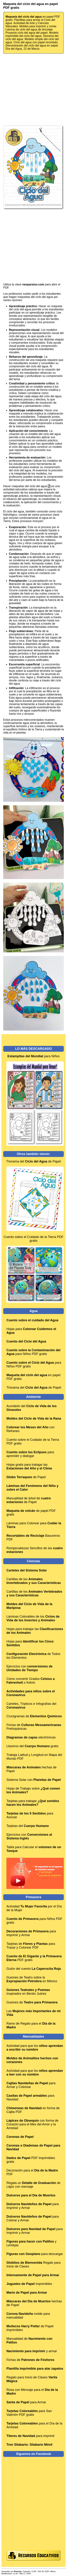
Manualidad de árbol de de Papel (28, 1500)
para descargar (34, 2254)
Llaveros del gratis (32, 1746)
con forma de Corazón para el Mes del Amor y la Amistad (32, 2124)
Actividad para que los (34, 2047)
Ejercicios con (29, 1668)
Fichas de (30, 2360)
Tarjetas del (27, 1826)
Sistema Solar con (33, 1780)
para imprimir (30, 2436)
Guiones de (32, 2002)
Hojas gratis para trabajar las (29, 1466)
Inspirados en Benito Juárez (28, 1991)
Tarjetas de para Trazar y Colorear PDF (30, 1945)
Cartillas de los (33, 1581)
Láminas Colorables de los (32, 1618)
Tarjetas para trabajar (32, 1802)
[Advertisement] (33, 89)
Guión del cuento (33, 1968)
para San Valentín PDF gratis (29, 2412)
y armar (31, 2351)
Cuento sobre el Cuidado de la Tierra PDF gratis (33, 1238)
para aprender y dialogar (30, 1454)
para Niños (33, 1056)
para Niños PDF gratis (33, 1352)
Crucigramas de (34, 1716)
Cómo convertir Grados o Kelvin (30, 1680)
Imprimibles (29, 2284)
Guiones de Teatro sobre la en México (31, 1979)
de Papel (26, 1477)
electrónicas (31, 1737)
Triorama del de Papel (33, 1161)
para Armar (26, 2402)
